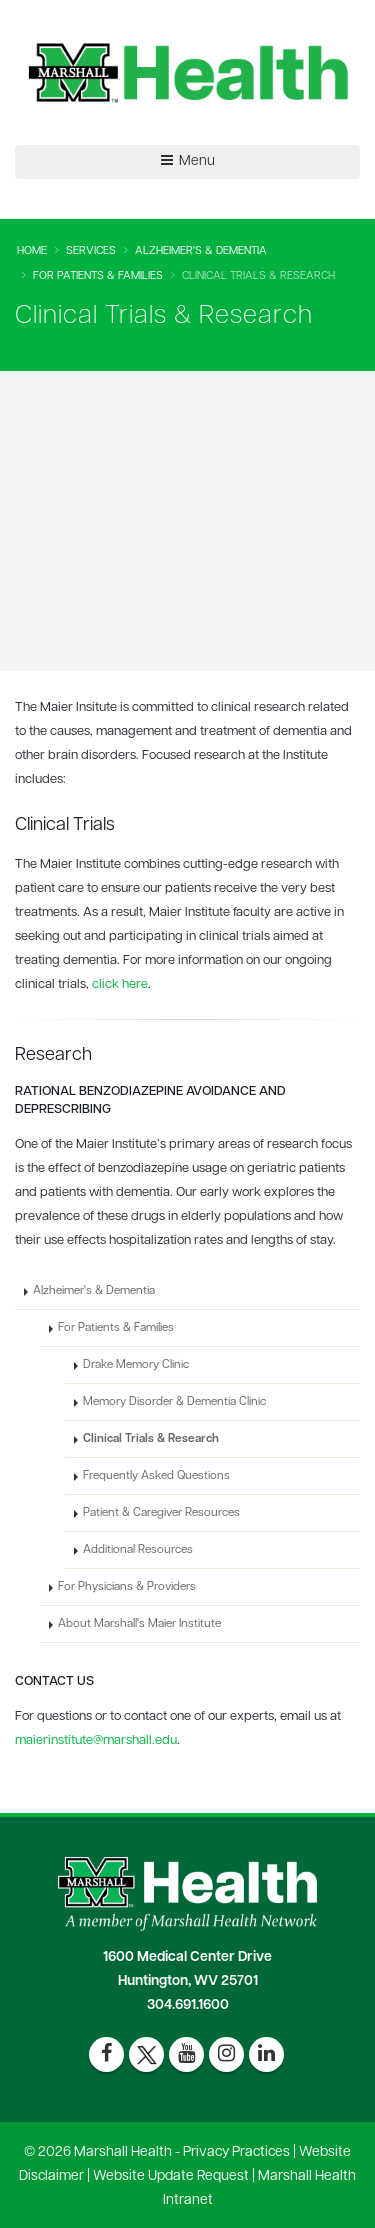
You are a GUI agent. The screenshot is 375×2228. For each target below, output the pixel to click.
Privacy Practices (236, 2152)
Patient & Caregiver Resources (161, 1513)
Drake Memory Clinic (136, 1365)
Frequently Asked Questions (156, 1476)
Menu (188, 161)
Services (91, 251)
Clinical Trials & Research (151, 1439)
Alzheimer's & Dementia (201, 251)
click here (120, 984)
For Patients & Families (98, 276)
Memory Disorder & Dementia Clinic (174, 1402)
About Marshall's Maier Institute (139, 1624)
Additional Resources (138, 1550)
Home (32, 251)
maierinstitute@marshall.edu (96, 1740)
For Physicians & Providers (127, 1587)
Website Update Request (171, 2176)
